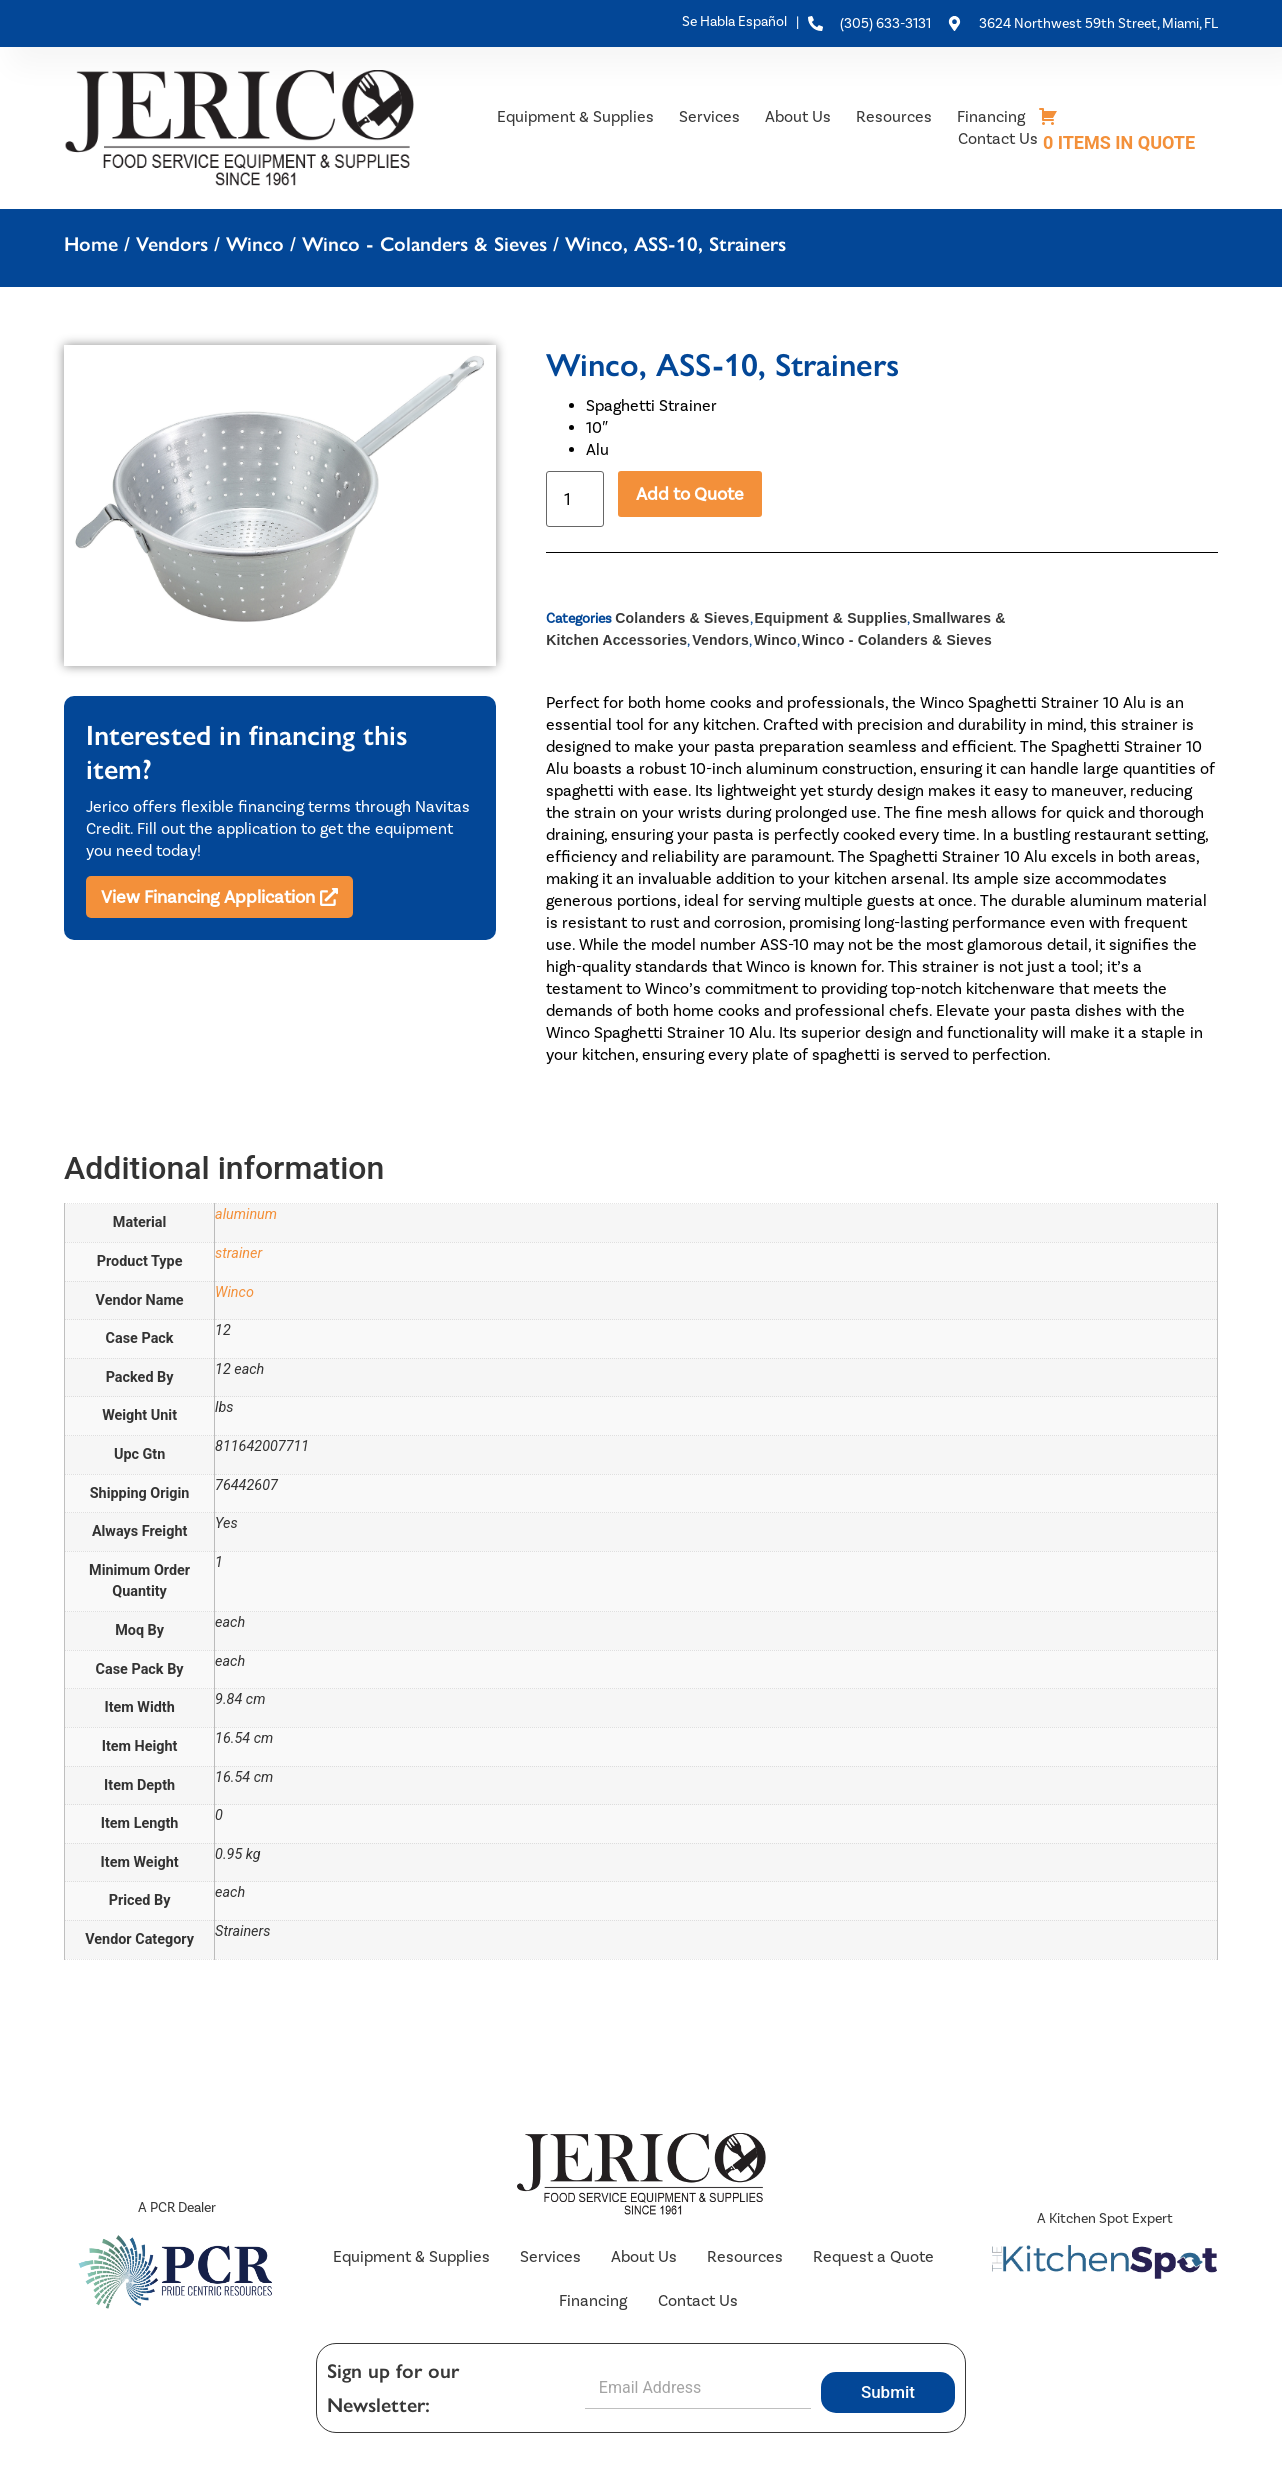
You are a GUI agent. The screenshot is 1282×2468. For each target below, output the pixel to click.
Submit (888, 2393)
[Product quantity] (575, 499)
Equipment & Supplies (575, 116)
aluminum (246, 1214)
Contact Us (998, 138)
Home (91, 244)
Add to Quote (690, 494)
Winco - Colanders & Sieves (424, 244)
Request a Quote (873, 2256)
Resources (894, 116)
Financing (991, 116)
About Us (798, 116)
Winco (255, 244)
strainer (238, 1253)
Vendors (172, 244)
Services (709, 116)
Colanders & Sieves (682, 618)
